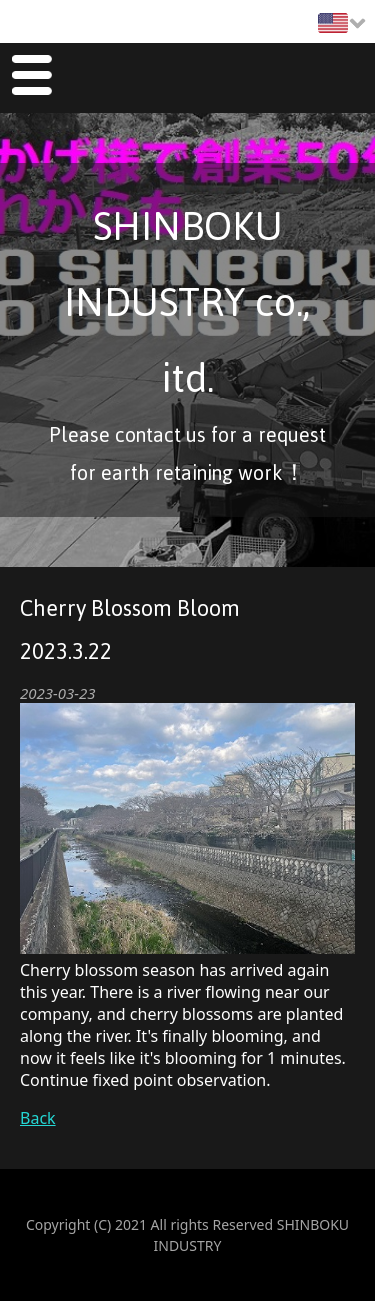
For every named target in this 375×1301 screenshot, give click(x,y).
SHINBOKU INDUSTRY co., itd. (187, 302)
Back (38, 1118)
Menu (31, 78)
